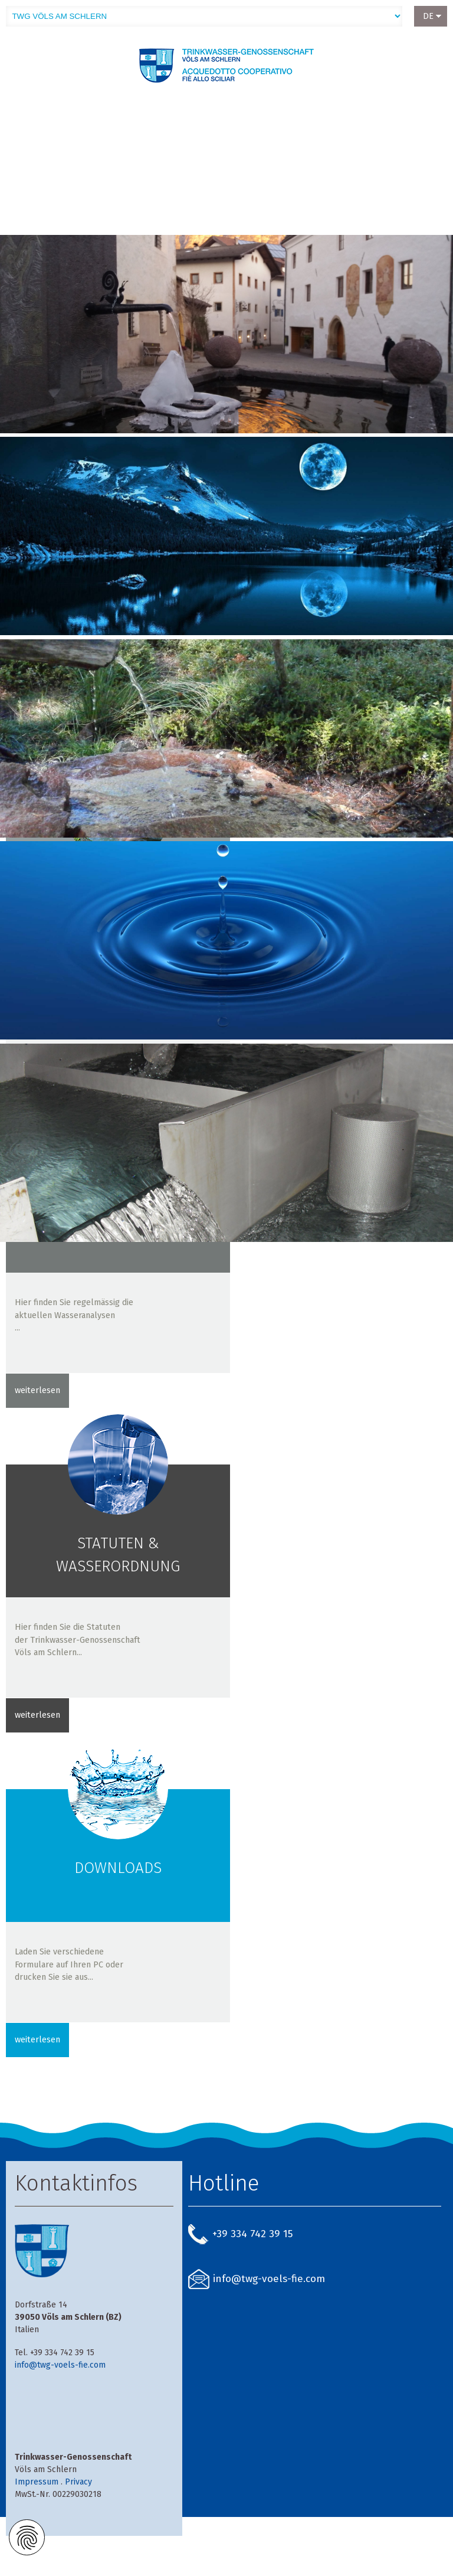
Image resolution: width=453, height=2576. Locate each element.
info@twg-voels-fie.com (60, 2365)
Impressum (36, 2482)
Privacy (78, 2482)
